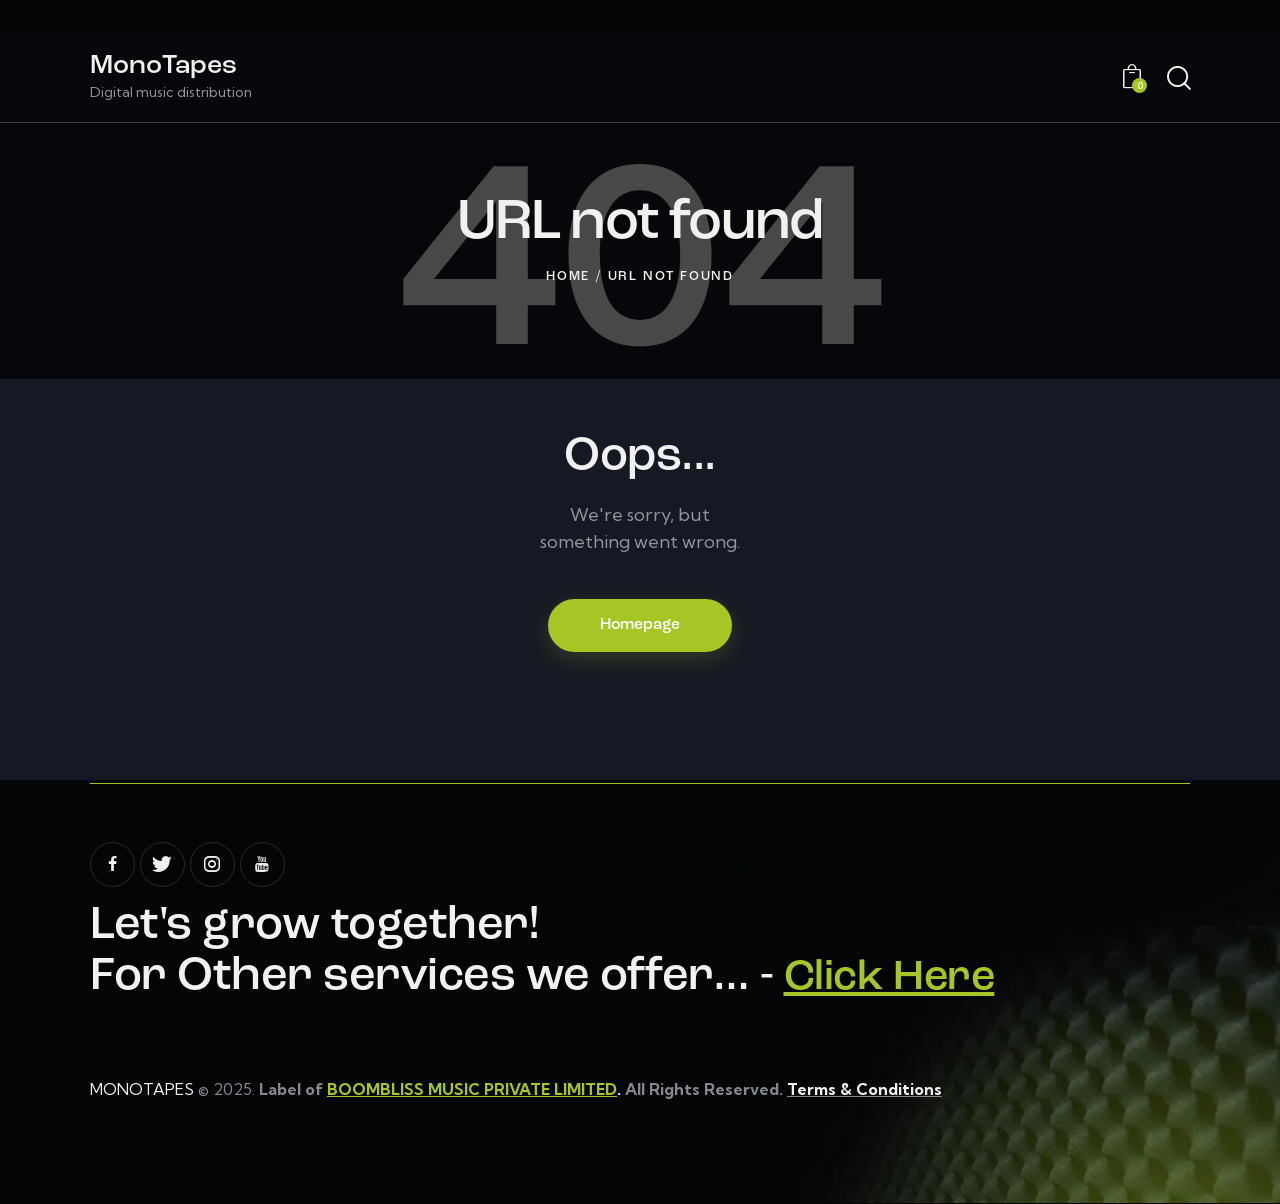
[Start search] (1177, 79)
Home (568, 276)
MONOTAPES (142, 1090)
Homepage (640, 626)
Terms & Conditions (866, 1090)
